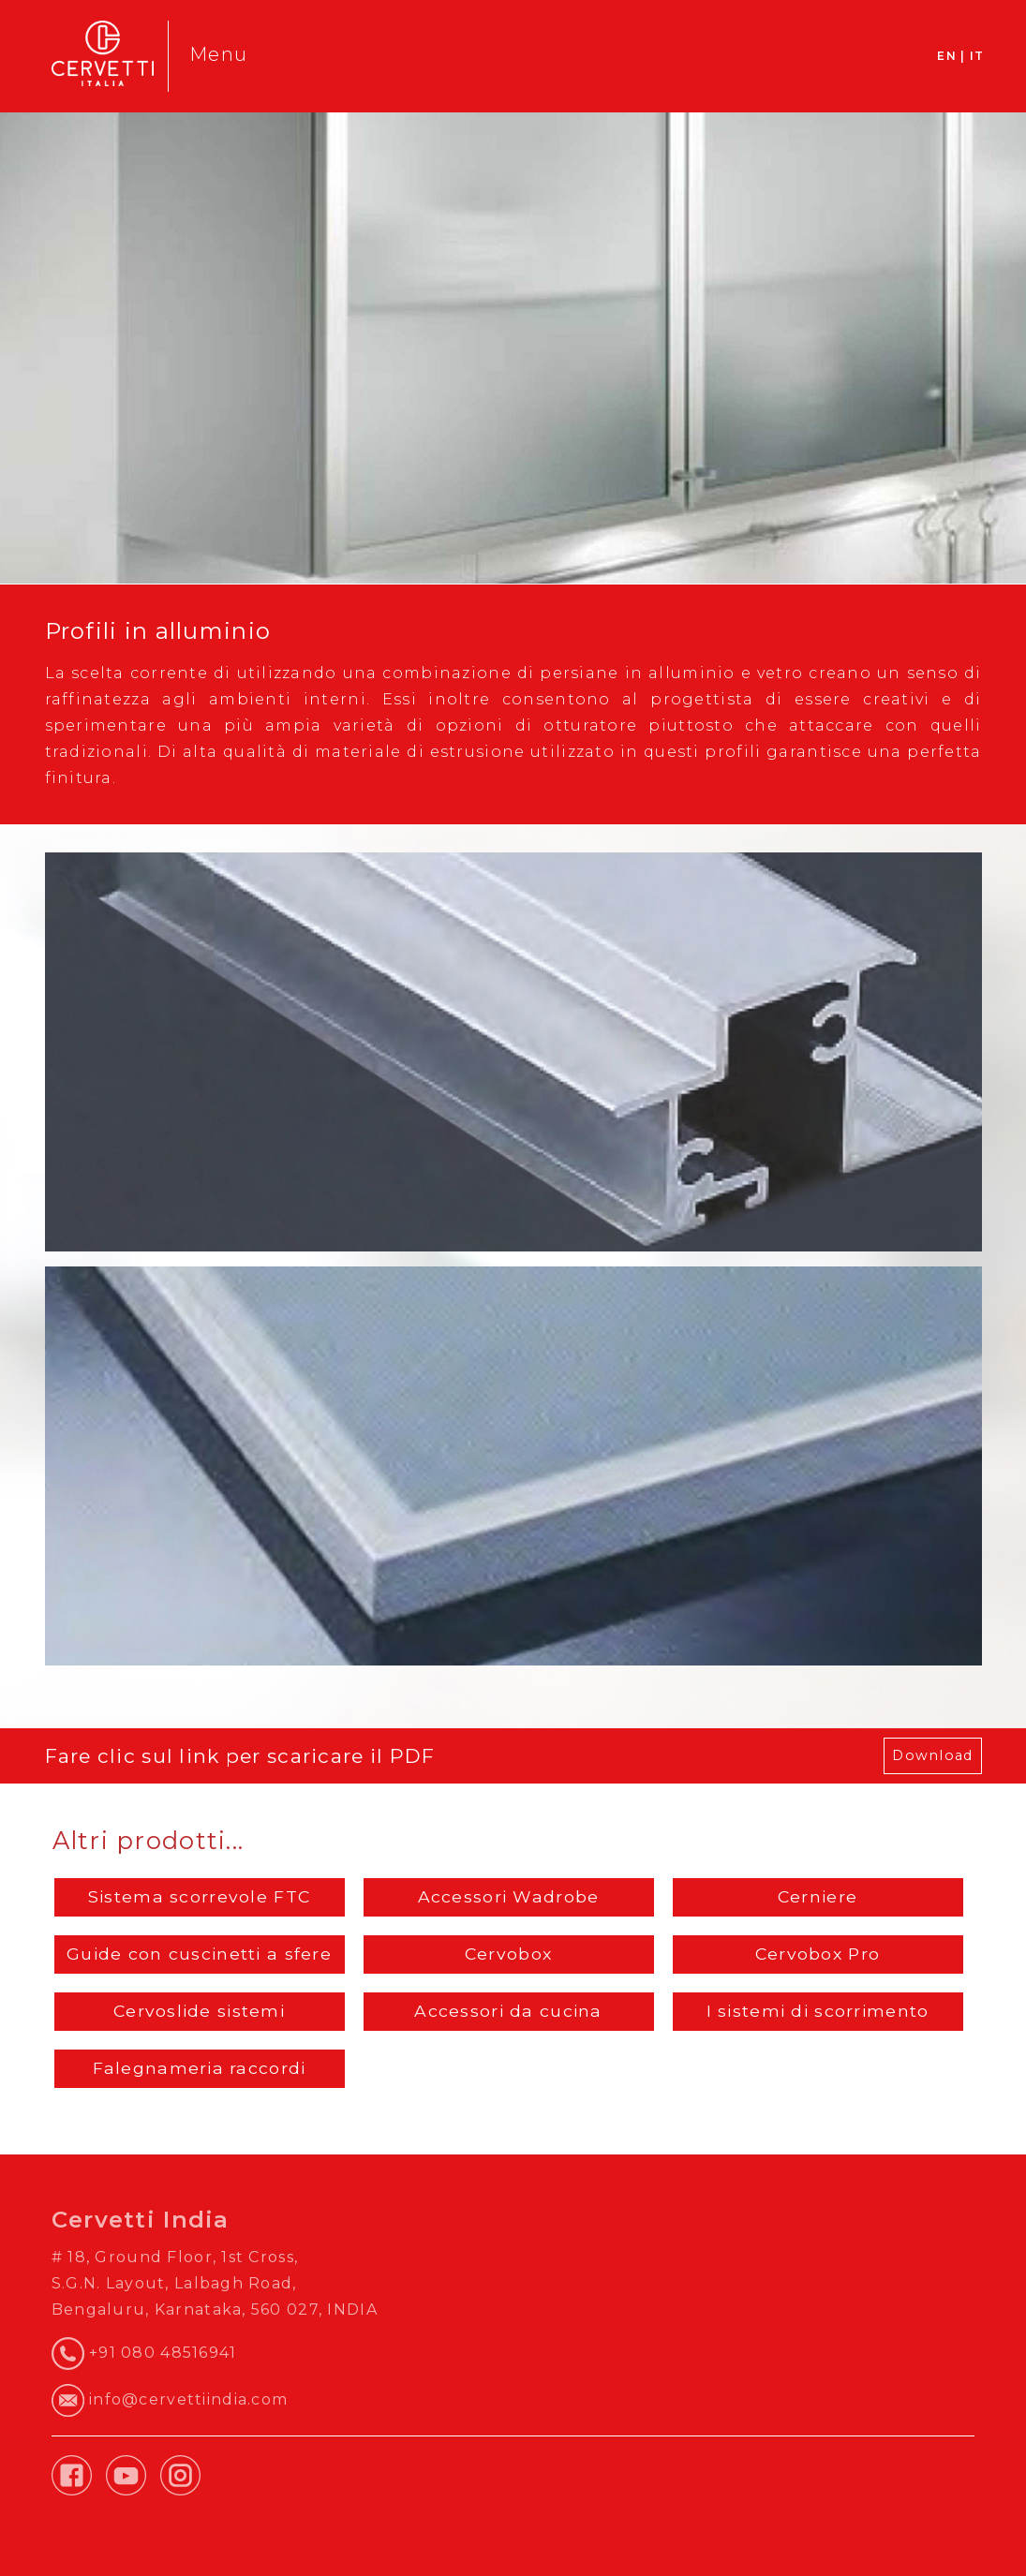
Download (932, 1755)
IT (977, 56)
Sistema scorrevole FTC (199, 1896)
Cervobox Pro (817, 1953)
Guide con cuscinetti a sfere (199, 1953)
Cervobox (508, 1953)
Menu (218, 54)
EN (947, 56)
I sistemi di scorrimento (817, 2011)
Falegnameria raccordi (199, 2068)
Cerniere (817, 1896)
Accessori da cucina (508, 2011)
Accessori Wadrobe (509, 1896)
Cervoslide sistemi (199, 2011)
